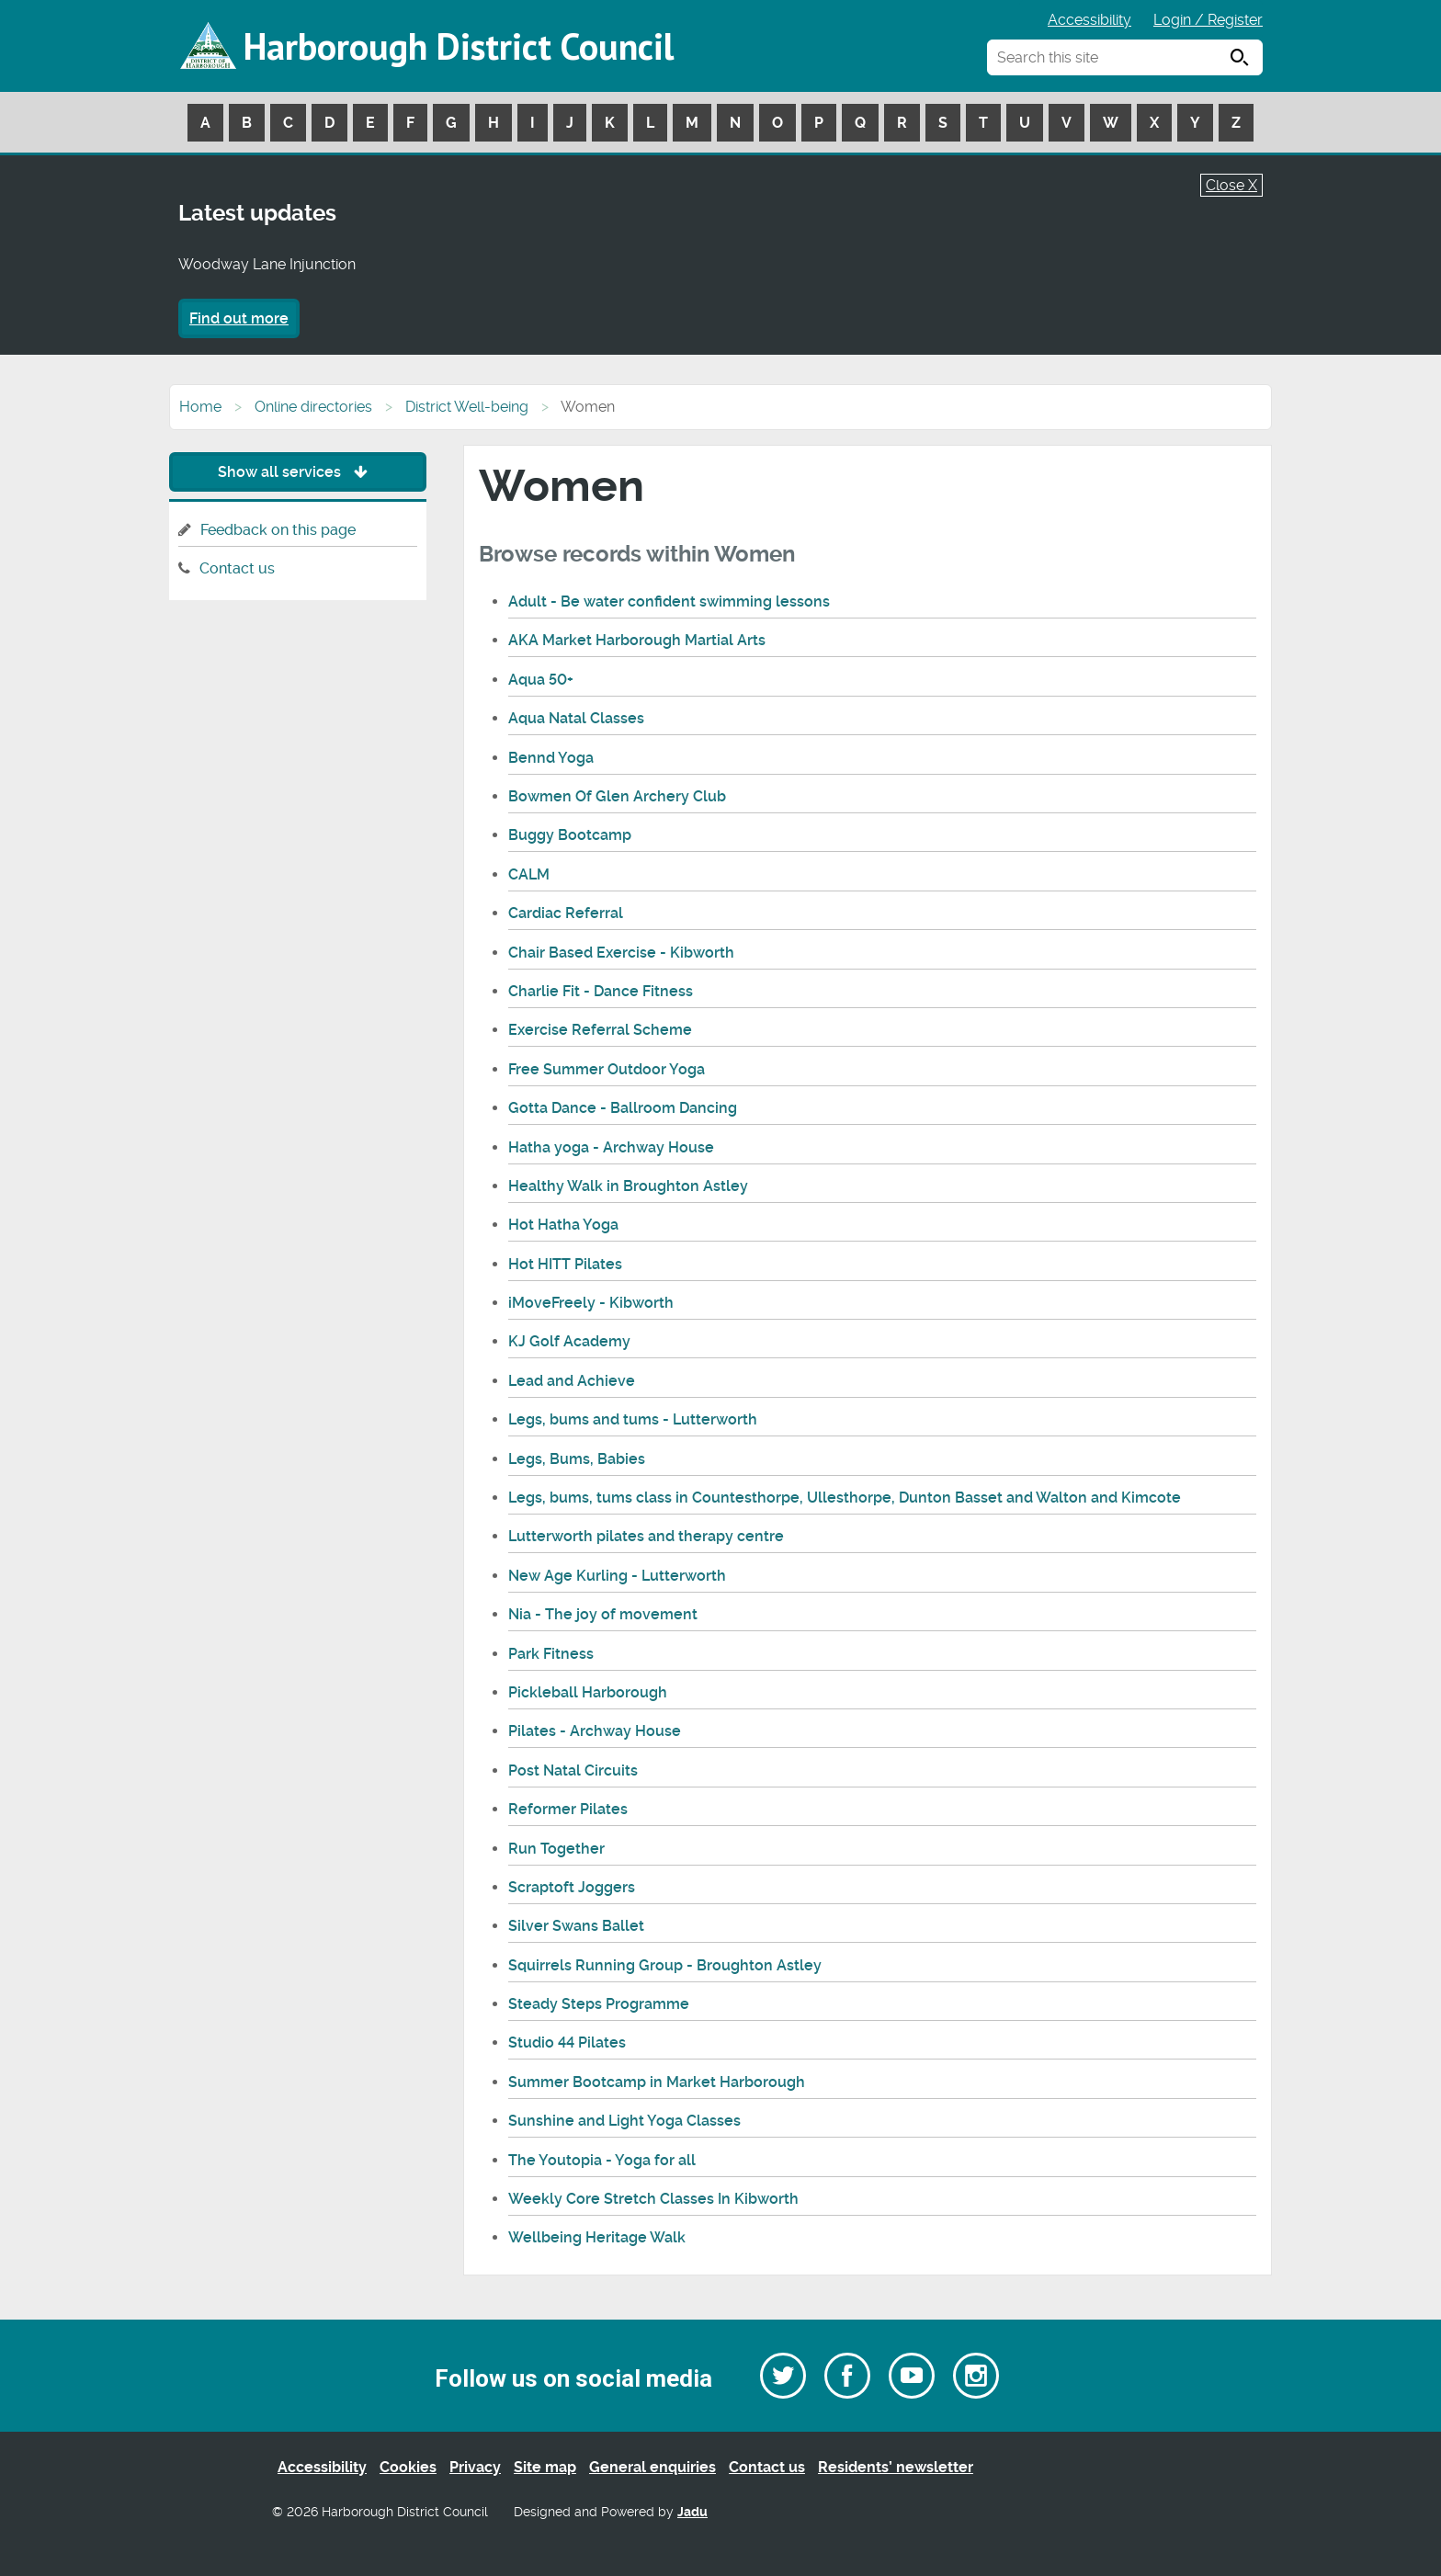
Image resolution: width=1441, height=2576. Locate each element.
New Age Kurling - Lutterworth (617, 1575)
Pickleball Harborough (587, 1692)
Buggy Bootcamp (569, 835)
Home (200, 406)
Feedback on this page (278, 530)
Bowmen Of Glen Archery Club (617, 796)
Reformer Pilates (568, 1809)
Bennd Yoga (551, 757)
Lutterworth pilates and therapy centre (646, 1536)
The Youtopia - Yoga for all (602, 2160)
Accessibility (1089, 19)
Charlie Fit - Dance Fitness (600, 991)
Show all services (297, 472)
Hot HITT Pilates (565, 1264)
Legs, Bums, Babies (576, 1459)
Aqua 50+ (540, 679)
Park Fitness (551, 1653)
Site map (545, 2467)
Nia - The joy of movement (603, 1614)
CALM (529, 874)
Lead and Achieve (571, 1381)
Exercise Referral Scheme (600, 1029)
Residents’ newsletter (895, 2467)
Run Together (556, 1848)
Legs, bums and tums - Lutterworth (632, 1419)
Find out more (239, 318)
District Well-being (466, 406)
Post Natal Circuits (573, 1770)
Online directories (313, 406)
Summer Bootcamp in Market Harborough (656, 2082)
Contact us (237, 568)
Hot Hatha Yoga (563, 1224)
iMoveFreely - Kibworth (591, 1302)
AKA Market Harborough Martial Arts (637, 640)
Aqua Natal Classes (576, 718)
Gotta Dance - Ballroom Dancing (622, 1108)
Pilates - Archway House (594, 1731)
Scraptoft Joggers (571, 1887)
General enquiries (652, 2467)
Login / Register (1208, 19)
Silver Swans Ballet (576, 1926)
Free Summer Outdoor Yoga (606, 1069)
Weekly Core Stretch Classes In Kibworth (653, 2198)
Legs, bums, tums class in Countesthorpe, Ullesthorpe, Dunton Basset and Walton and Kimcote (844, 1497)
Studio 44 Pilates (567, 2042)
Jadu (692, 2512)
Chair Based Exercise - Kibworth (621, 952)
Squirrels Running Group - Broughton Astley (665, 1965)
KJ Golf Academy (569, 1341)
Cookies (408, 2467)
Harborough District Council (459, 46)
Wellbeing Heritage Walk (597, 2237)
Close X (1231, 185)
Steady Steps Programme (598, 2004)
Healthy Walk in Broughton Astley (628, 1186)
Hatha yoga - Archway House (611, 1147)
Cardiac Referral (565, 913)
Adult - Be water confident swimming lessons (669, 601)
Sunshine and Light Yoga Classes (624, 2120)
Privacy (475, 2467)
